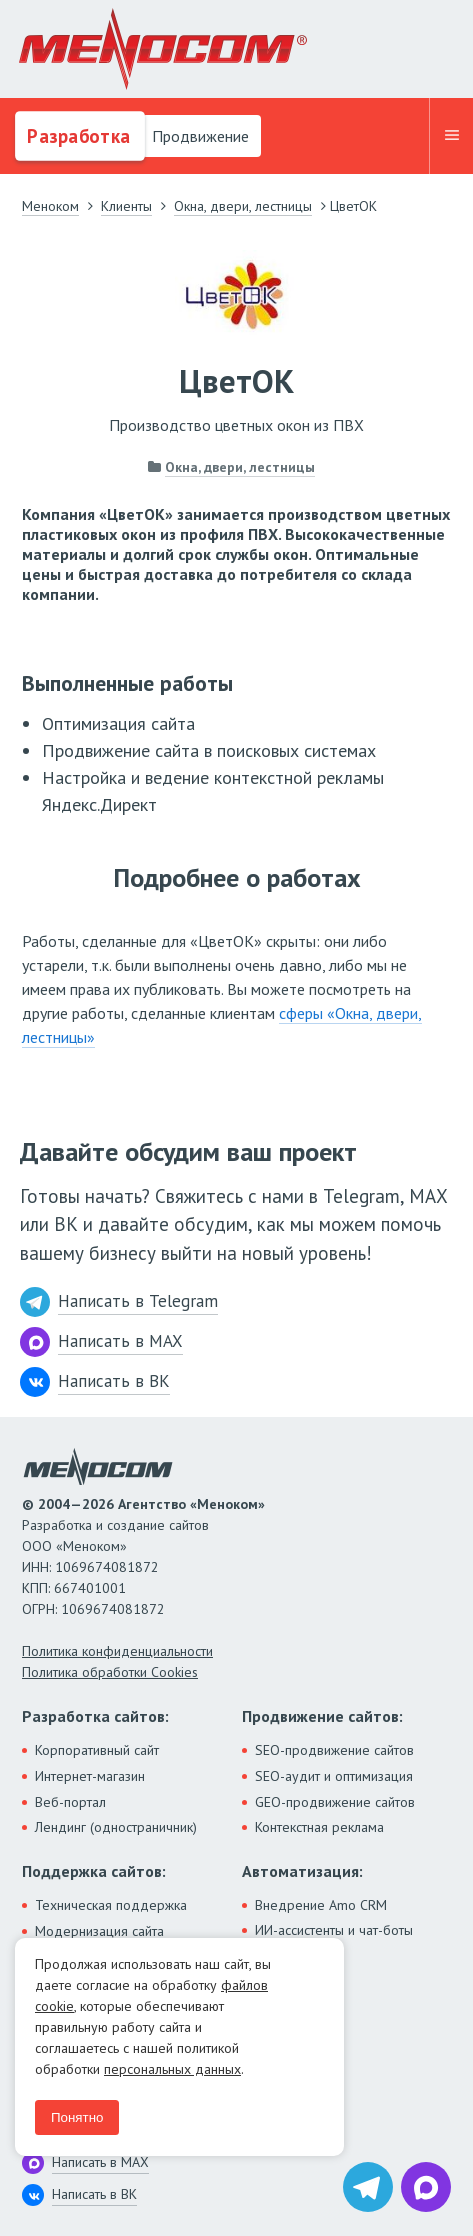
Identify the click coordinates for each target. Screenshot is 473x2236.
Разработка (76, 136)
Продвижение (198, 136)
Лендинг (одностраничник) (116, 1827)
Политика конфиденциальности (117, 1651)
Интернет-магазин (90, 1776)
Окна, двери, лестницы (240, 467)
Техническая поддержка (111, 1905)
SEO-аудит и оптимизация (334, 1776)
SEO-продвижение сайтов (334, 1750)
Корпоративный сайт (97, 1750)
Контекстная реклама (319, 1827)
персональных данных (172, 2069)
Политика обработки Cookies (110, 1672)
